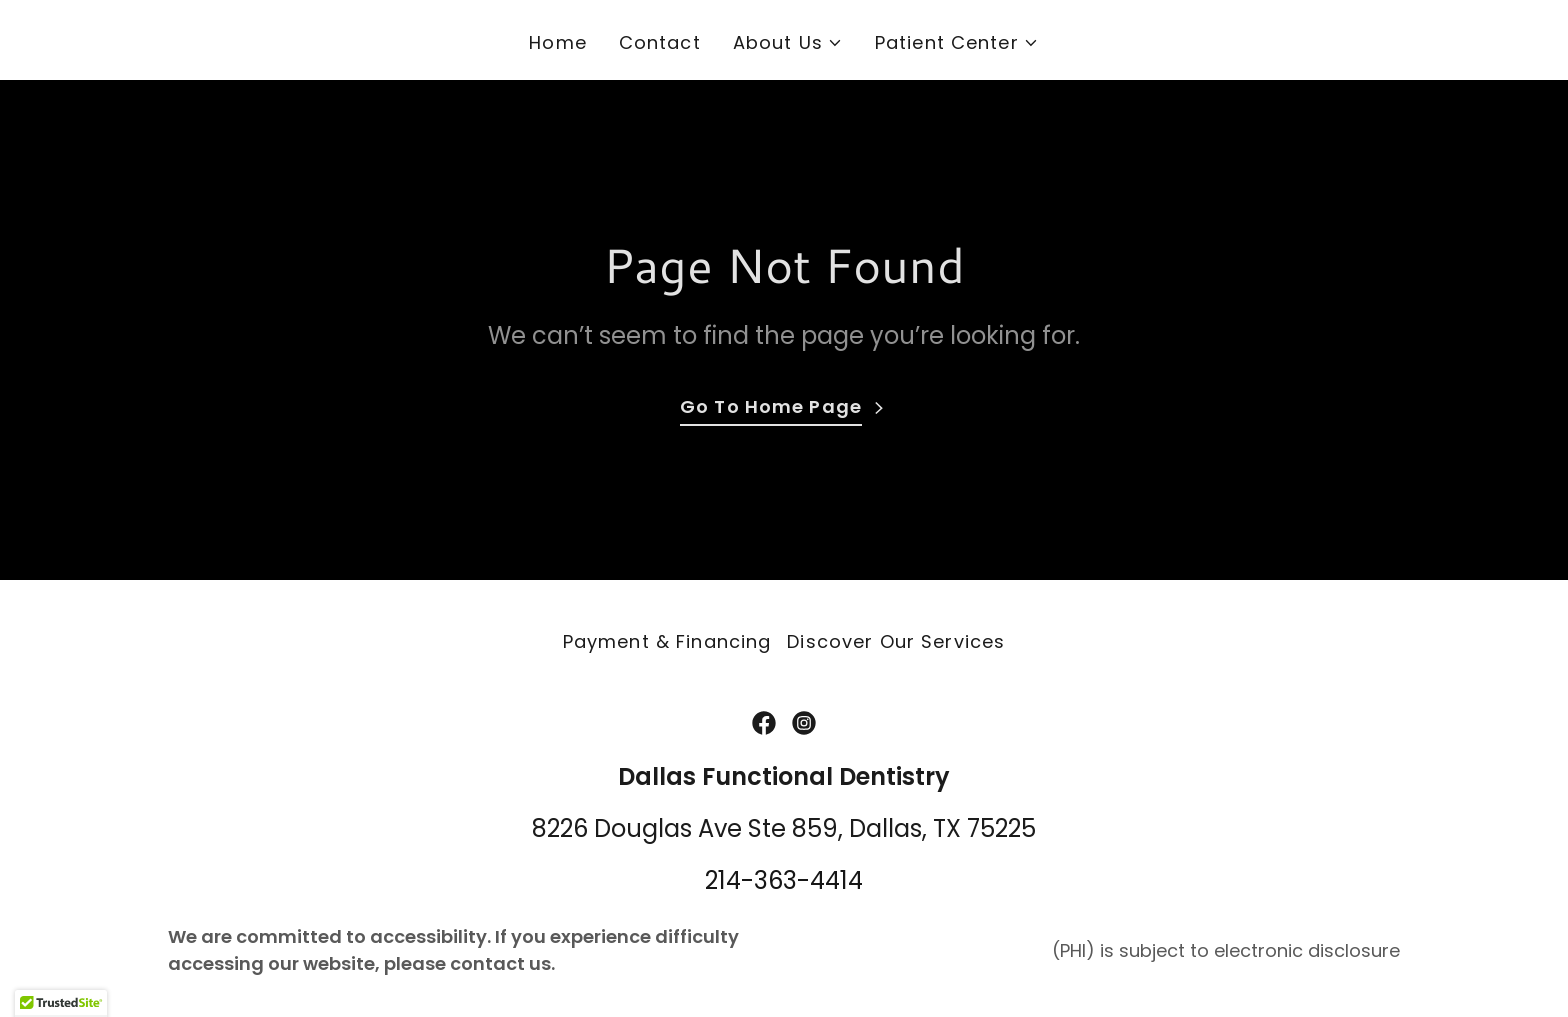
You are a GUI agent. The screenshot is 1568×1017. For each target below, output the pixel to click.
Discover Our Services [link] (896, 641)
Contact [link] (660, 42)
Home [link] (558, 42)
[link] (764, 723)
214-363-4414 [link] (784, 880)
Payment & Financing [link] (667, 641)
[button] (788, 42)
